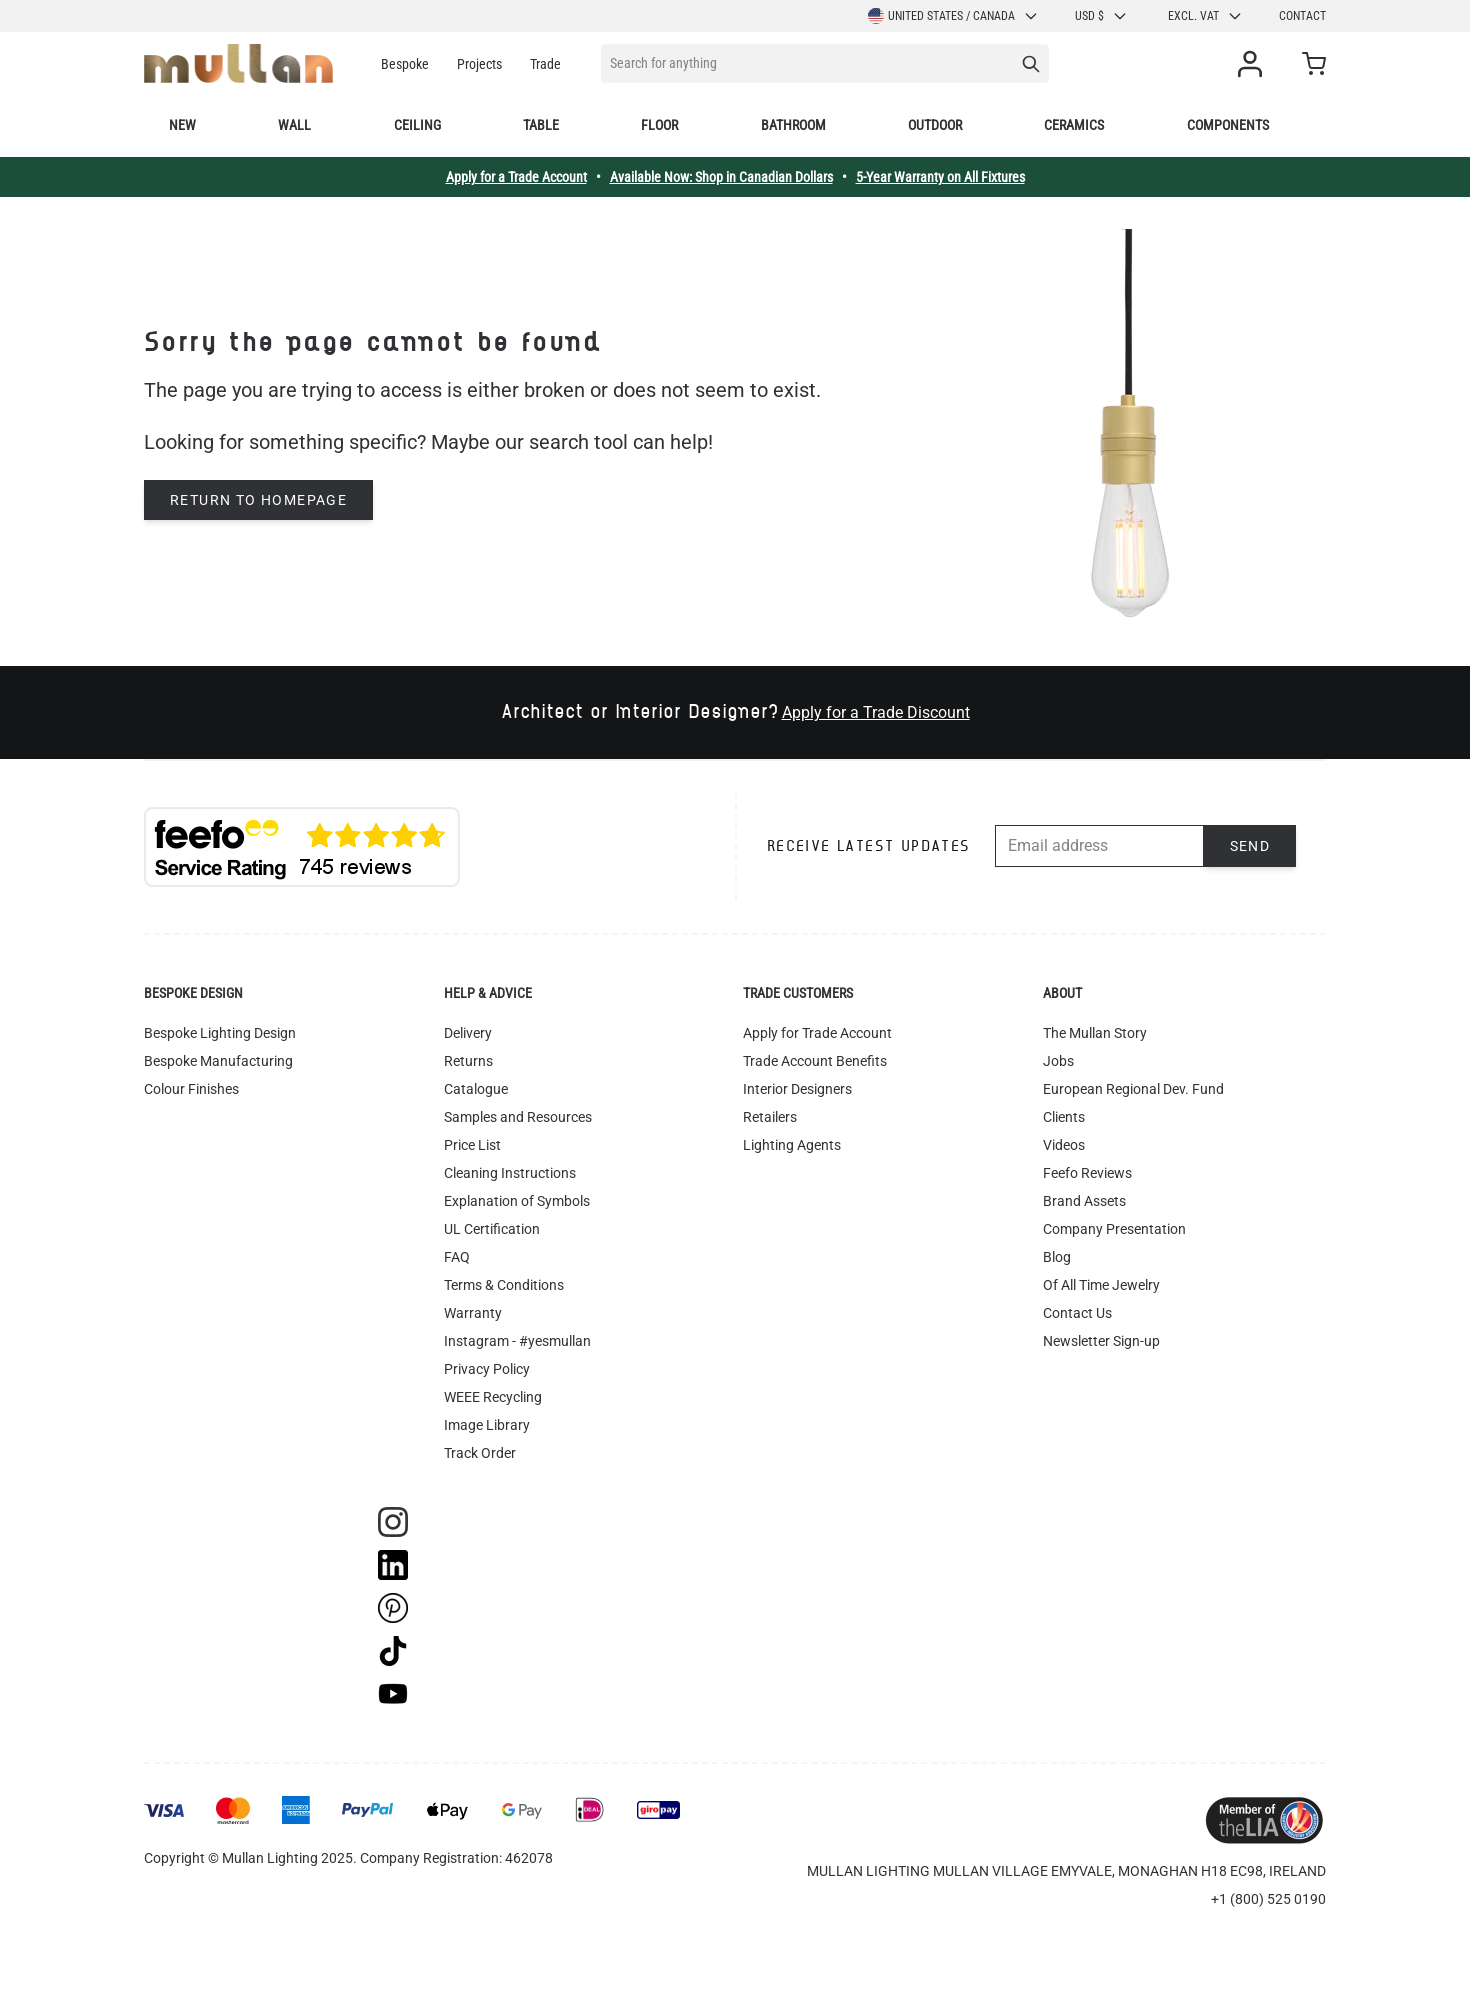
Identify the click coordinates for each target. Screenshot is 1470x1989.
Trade (545, 64)
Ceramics (1074, 125)
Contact (1302, 16)
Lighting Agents (792, 1145)
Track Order (480, 1453)
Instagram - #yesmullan (517, 1341)
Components (1228, 125)
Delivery (468, 1033)
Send (1250, 846)
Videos (1064, 1145)
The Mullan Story (1095, 1033)
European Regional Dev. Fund (1133, 1089)
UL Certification (492, 1229)
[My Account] (1254, 64)
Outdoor (935, 125)
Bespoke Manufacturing (218, 1061)
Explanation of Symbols (517, 1201)
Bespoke (405, 64)
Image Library (487, 1425)
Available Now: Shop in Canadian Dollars (721, 177)
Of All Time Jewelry (1101, 1285)
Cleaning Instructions (510, 1173)
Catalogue (476, 1089)
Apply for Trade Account (817, 1033)
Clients (1064, 1117)
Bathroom (793, 125)
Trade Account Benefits (815, 1061)
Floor (659, 125)
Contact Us (1077, 1313)
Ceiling (417, 125)
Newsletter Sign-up (1101, 1341)
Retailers (770, 1117)
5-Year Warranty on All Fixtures (940, 177)
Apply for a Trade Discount (876, 712)
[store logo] (238, 63)
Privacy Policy (487, 1369)
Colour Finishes (191, 1089)
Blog (1057, 1257)
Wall (294, 125)
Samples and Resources (518, 1117)
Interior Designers (797, 1089)
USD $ (1101, 16)
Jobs (1058, 1061)
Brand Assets (1084, 1201)
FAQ (457, 1257)
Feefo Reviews (1087, 1173)
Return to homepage (258, 500)
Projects (479, 64)
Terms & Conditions (504, 1285)
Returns (468, 1061)
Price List (472, 1145)
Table (541, 125)
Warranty (473, 1313)
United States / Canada (953, 16)
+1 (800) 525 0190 (1268, 1899)
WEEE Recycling (493, 1397)
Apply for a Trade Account (516, 177)
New (182, 125)
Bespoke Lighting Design (220, 1033)
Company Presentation (1114, 1229)
